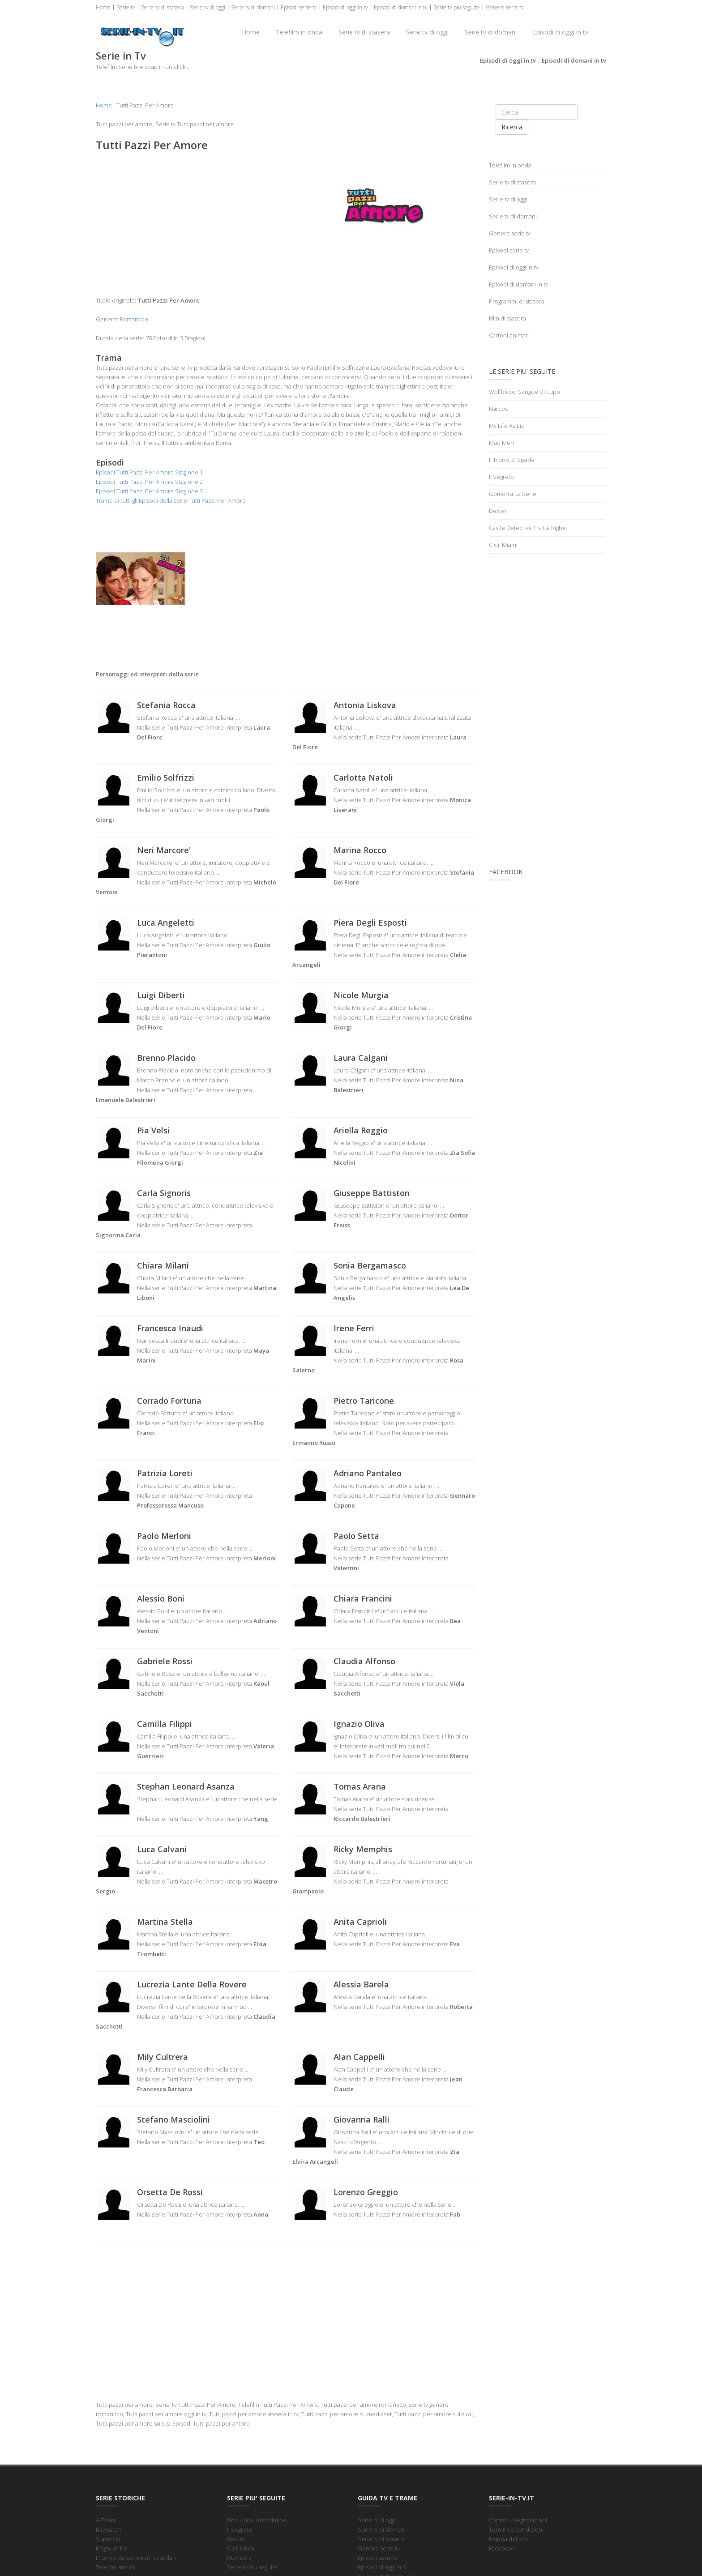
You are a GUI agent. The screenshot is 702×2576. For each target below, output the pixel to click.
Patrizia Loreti (165, 1473)
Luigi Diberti (161, 995)
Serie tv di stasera (162, 7)
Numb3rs (239, 2558)
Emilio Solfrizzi (165, 777)
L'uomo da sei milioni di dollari (136, 2558)
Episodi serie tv (299, 7)
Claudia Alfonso (364, 1661)
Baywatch (108, 2529)
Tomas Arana (360, 1786)
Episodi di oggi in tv (345, 7)
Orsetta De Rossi (170, 2192)
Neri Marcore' (164, 850)
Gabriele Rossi (165, 1661)
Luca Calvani (162, 1849)
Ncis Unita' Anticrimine (257, 2520)
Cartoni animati (509, 335)
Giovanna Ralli (362, 2119)
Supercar (108, 2539)
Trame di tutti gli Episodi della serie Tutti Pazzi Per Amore (171, 500)
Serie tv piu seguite (456, 7)
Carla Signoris (164, 1193)
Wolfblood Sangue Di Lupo (524, 392)
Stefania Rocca (166, 705)
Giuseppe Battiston (372, 1193)
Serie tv (125, 7)
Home (103, 7)
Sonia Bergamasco (370, 1265)
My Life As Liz (506, 426)
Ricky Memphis (363, 1849)
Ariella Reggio (361, 1130)
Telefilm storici (115, 2567)
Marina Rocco (360, 850)
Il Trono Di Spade (512, 460)
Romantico (134, 319)
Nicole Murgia (361, 995)
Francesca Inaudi (170, 1328)
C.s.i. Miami (503, 545)
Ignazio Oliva (359, 1723)
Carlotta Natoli (363, 777)
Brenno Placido (166, 1057)
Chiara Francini (363, 1598)
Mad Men (501, 443)
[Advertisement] (187, 223)
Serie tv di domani (253, 7)
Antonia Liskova (365, 705)
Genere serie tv (505, 7)
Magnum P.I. (112, 2548)
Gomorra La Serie (512, 494)
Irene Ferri (354, 1328)
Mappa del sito (508, 2539)
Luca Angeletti (165, 922)
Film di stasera (507, 318)
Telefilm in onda (299, 32)
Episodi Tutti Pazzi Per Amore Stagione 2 (149, 482)
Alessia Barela (361, 1984)
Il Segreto (501, 477)
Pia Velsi (153, 1130)
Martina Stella (165, 1921)
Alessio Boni (160, 1598)
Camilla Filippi (164, 1723)
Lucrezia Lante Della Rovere (192, 1984)
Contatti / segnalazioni (518, 2520)
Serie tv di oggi (207, 7)
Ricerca (511, 127)
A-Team (106, 2520)
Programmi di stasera (516, 301)
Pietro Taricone (364, 1400)
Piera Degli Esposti (370, 922)
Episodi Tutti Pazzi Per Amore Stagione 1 (149, 472)
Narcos (498, 409)
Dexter (498, 511)
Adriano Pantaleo (368, 1473)
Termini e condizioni (516, 2529)
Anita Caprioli (360, 1921)
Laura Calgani (361, 1057)
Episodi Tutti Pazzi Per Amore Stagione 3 (149, 491)
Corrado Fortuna (169, 1400)
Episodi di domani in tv (401, 7)
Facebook (502, 2548)
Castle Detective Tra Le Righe (527, 528)
